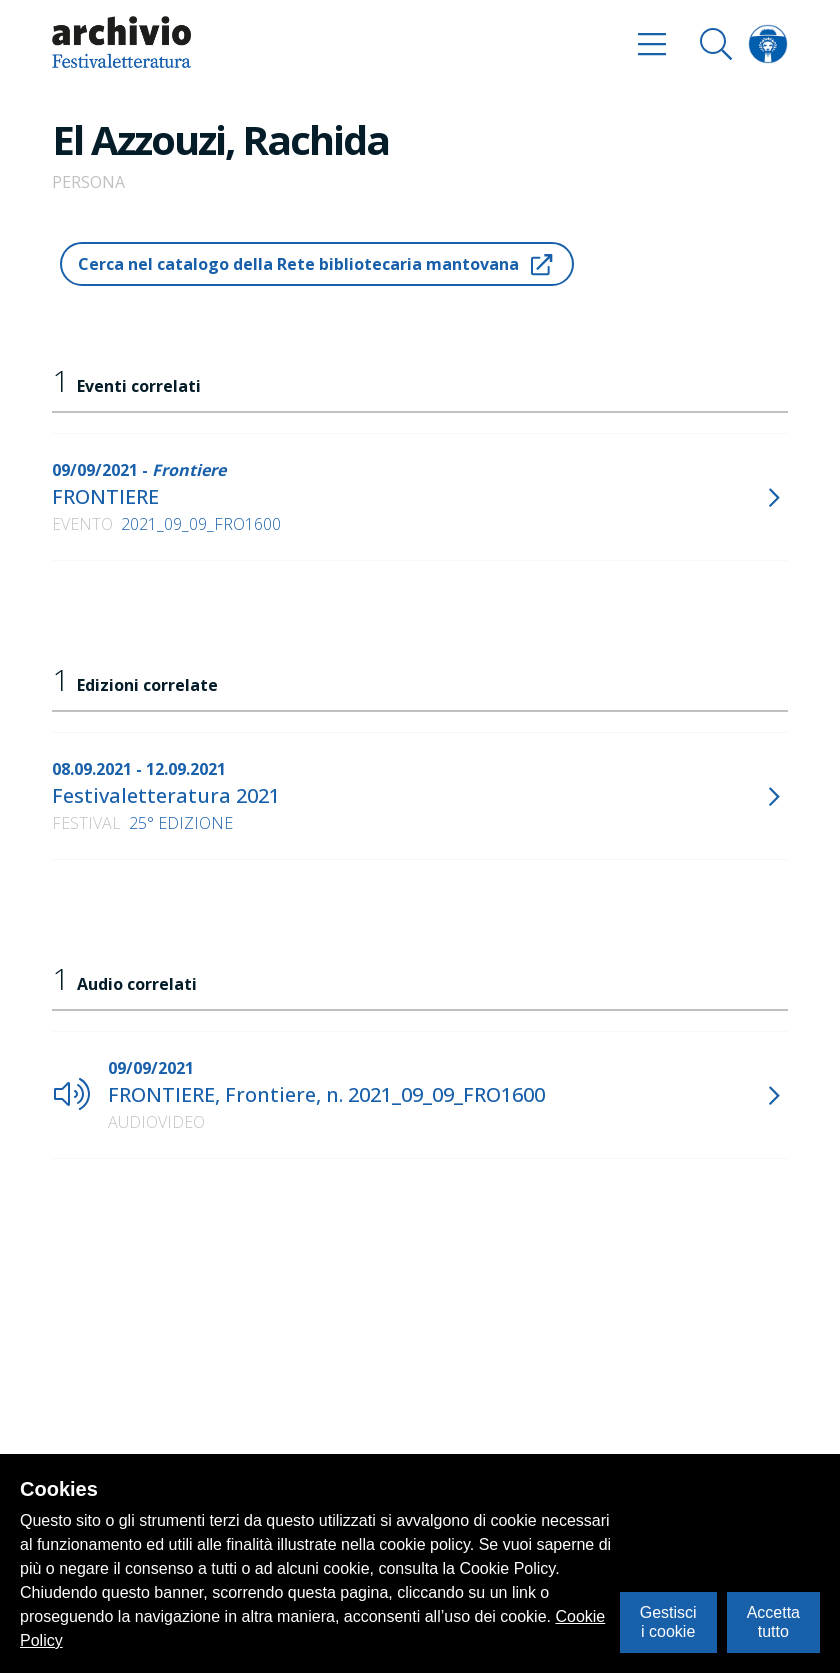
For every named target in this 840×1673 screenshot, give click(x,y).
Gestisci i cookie (668, 1621)
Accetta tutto (773, 1621)
